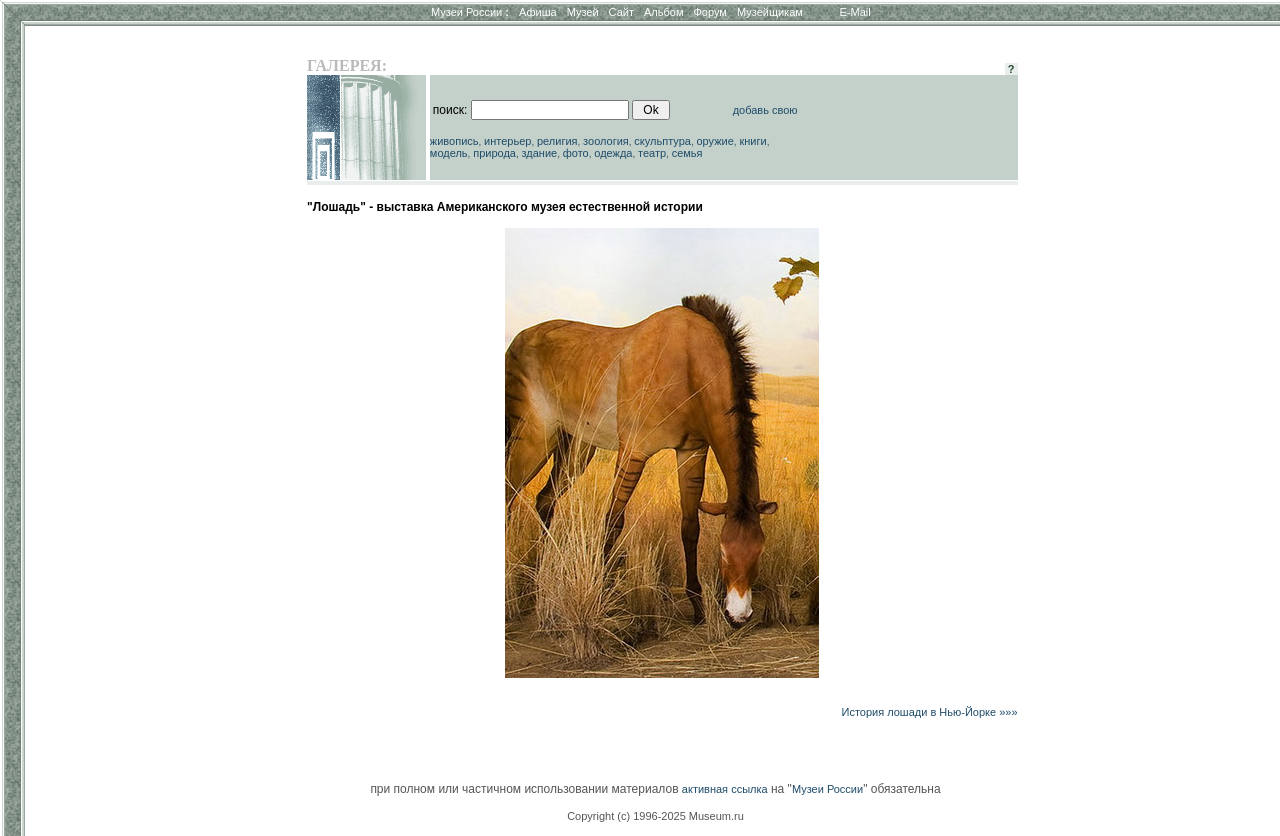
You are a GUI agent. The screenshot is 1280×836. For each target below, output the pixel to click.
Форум (709, 12)
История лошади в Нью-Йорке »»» (929, 712)
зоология (606, 141)
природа (494, 153)
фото (576, 153)
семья (687, 153)
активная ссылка (725, 789)
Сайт (621, 12)
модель (449, 153)
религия (557, 141)
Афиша (538, 12)
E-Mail (855, 12)
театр (652, 153)
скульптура (662, 141)
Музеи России (470, 12)
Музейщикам (770, 12)
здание (539, 153)
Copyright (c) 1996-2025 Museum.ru (655, 816)
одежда (613, 153)
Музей (583, 12)
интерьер (507, 141)
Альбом (663, 12)
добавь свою (765, 110)
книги (752, 141)
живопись (454, 141)
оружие (715, 141)
